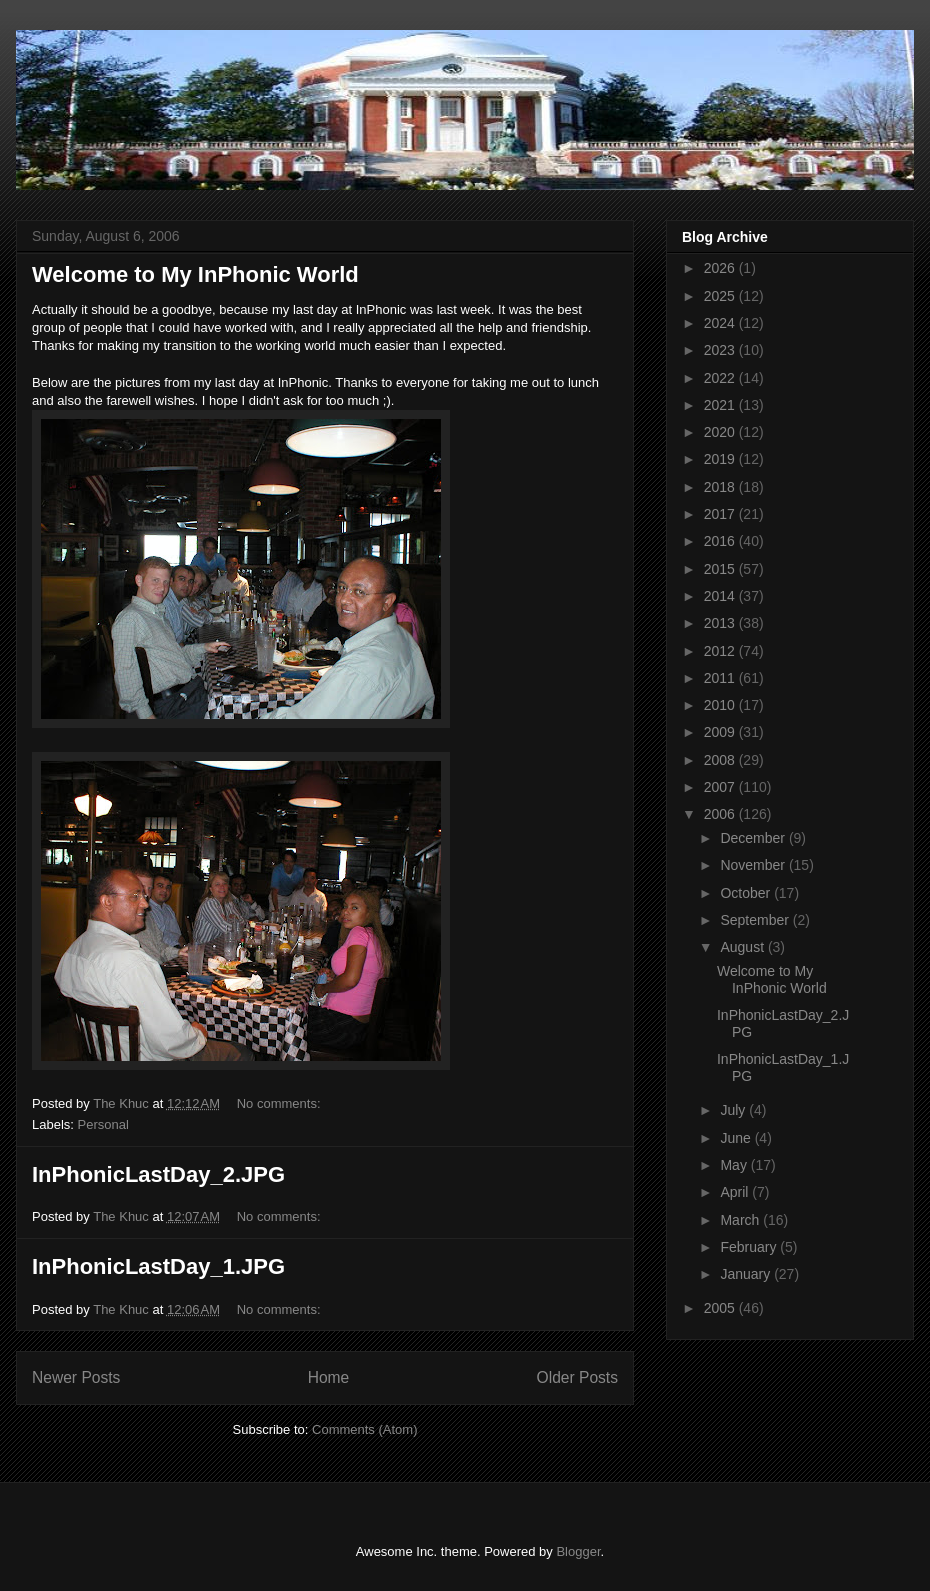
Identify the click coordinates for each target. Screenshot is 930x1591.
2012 (721, 651)
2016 (721, 541)
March (741, 1220)
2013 (721, 623)
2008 (721, 760)
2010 (721, 705)
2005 (721, 1308)
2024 (721, 323)
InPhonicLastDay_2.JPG (158, 1174)
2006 (721, 814)
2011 (721, 678)
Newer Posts (76, 1377)
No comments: (280, 1103)
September (756, 920)
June (737, 1138)
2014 (721, 596)
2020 (721, 432)
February (750, 1247)
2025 (721, 296)
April (736, 1192)
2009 (721, 732)
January (747, 1274)
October (747, 893)
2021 (721, 405)
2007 (721, 787)
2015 (721, 569)
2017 (721, 514)
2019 (721, 459)
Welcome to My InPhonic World (195, 274)
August (743, 947)
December (754, 838)
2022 (721, 378)
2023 (721, 350)
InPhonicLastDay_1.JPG (158, 1266)
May (735, 1165)
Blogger (578, 1551)
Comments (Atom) (364, 1429)
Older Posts (577, 1377)
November (754, 865)
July (734, 1110)
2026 (721, 268)
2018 (721, 487)
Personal (103, 1124)
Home (329, 1377)
